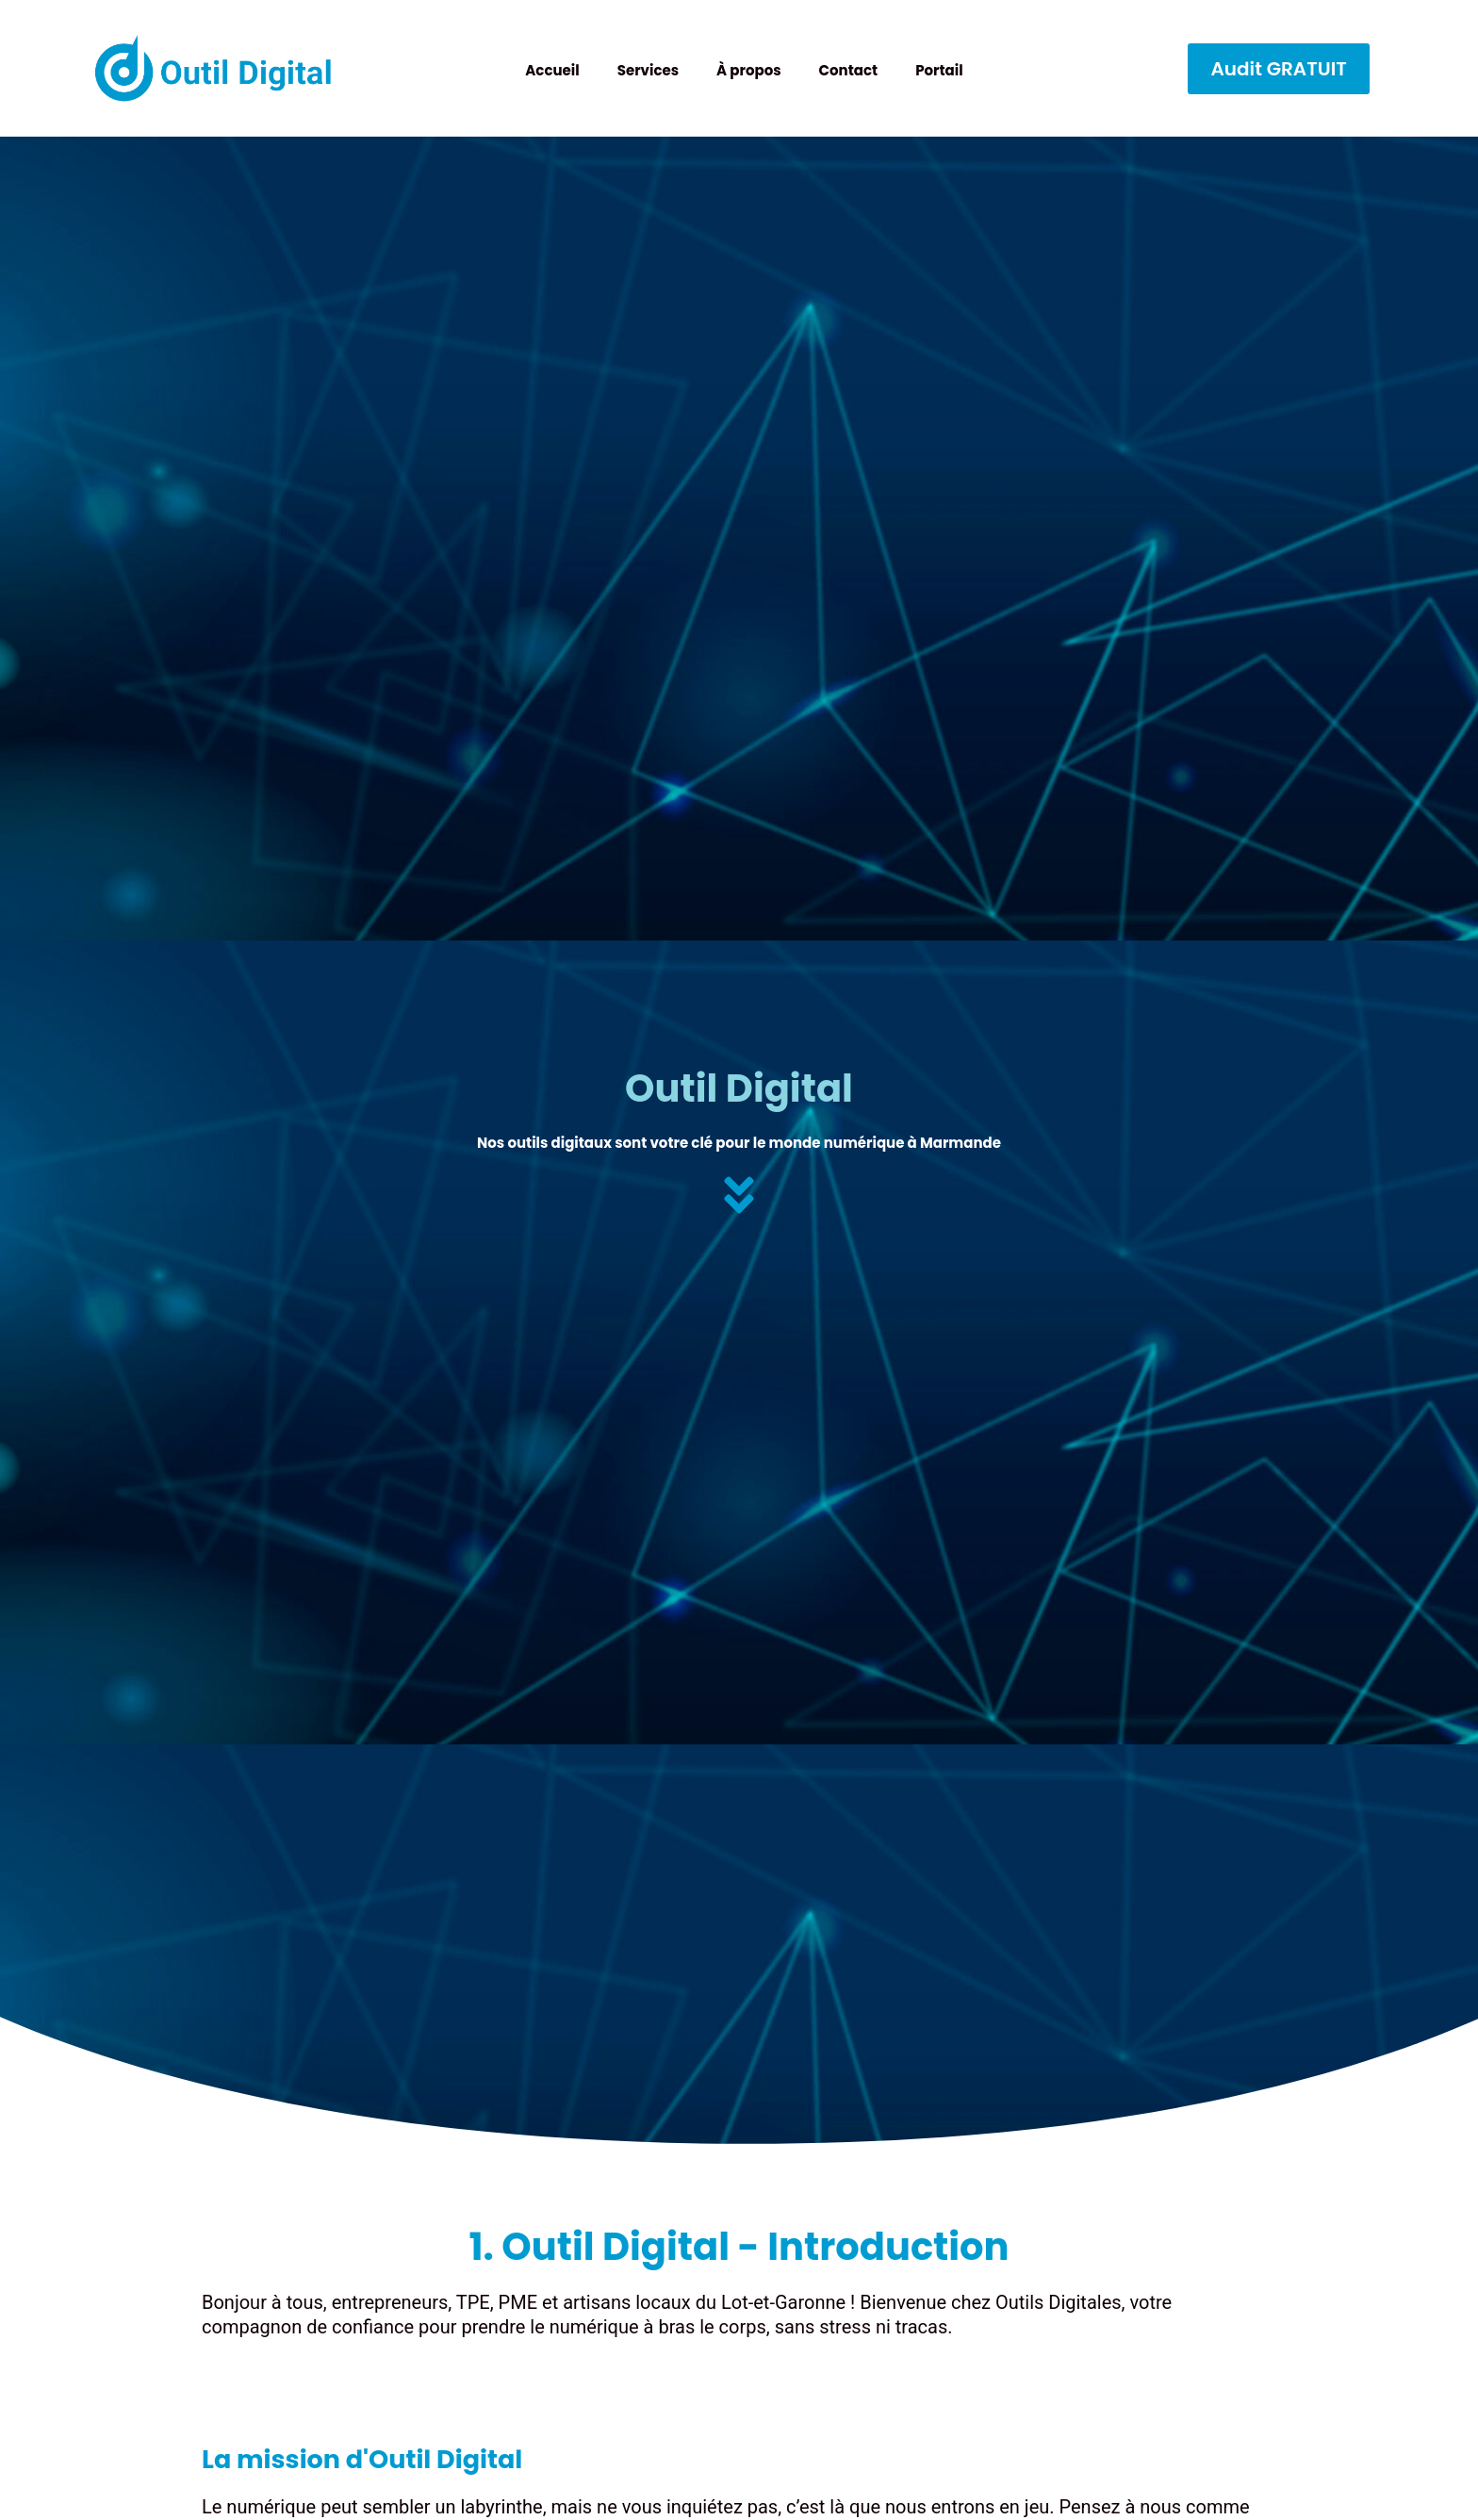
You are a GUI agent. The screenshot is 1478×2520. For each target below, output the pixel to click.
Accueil (552, 70)
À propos (748, 70)
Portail (938, 70)
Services (648, 70)
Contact (849, 70)
